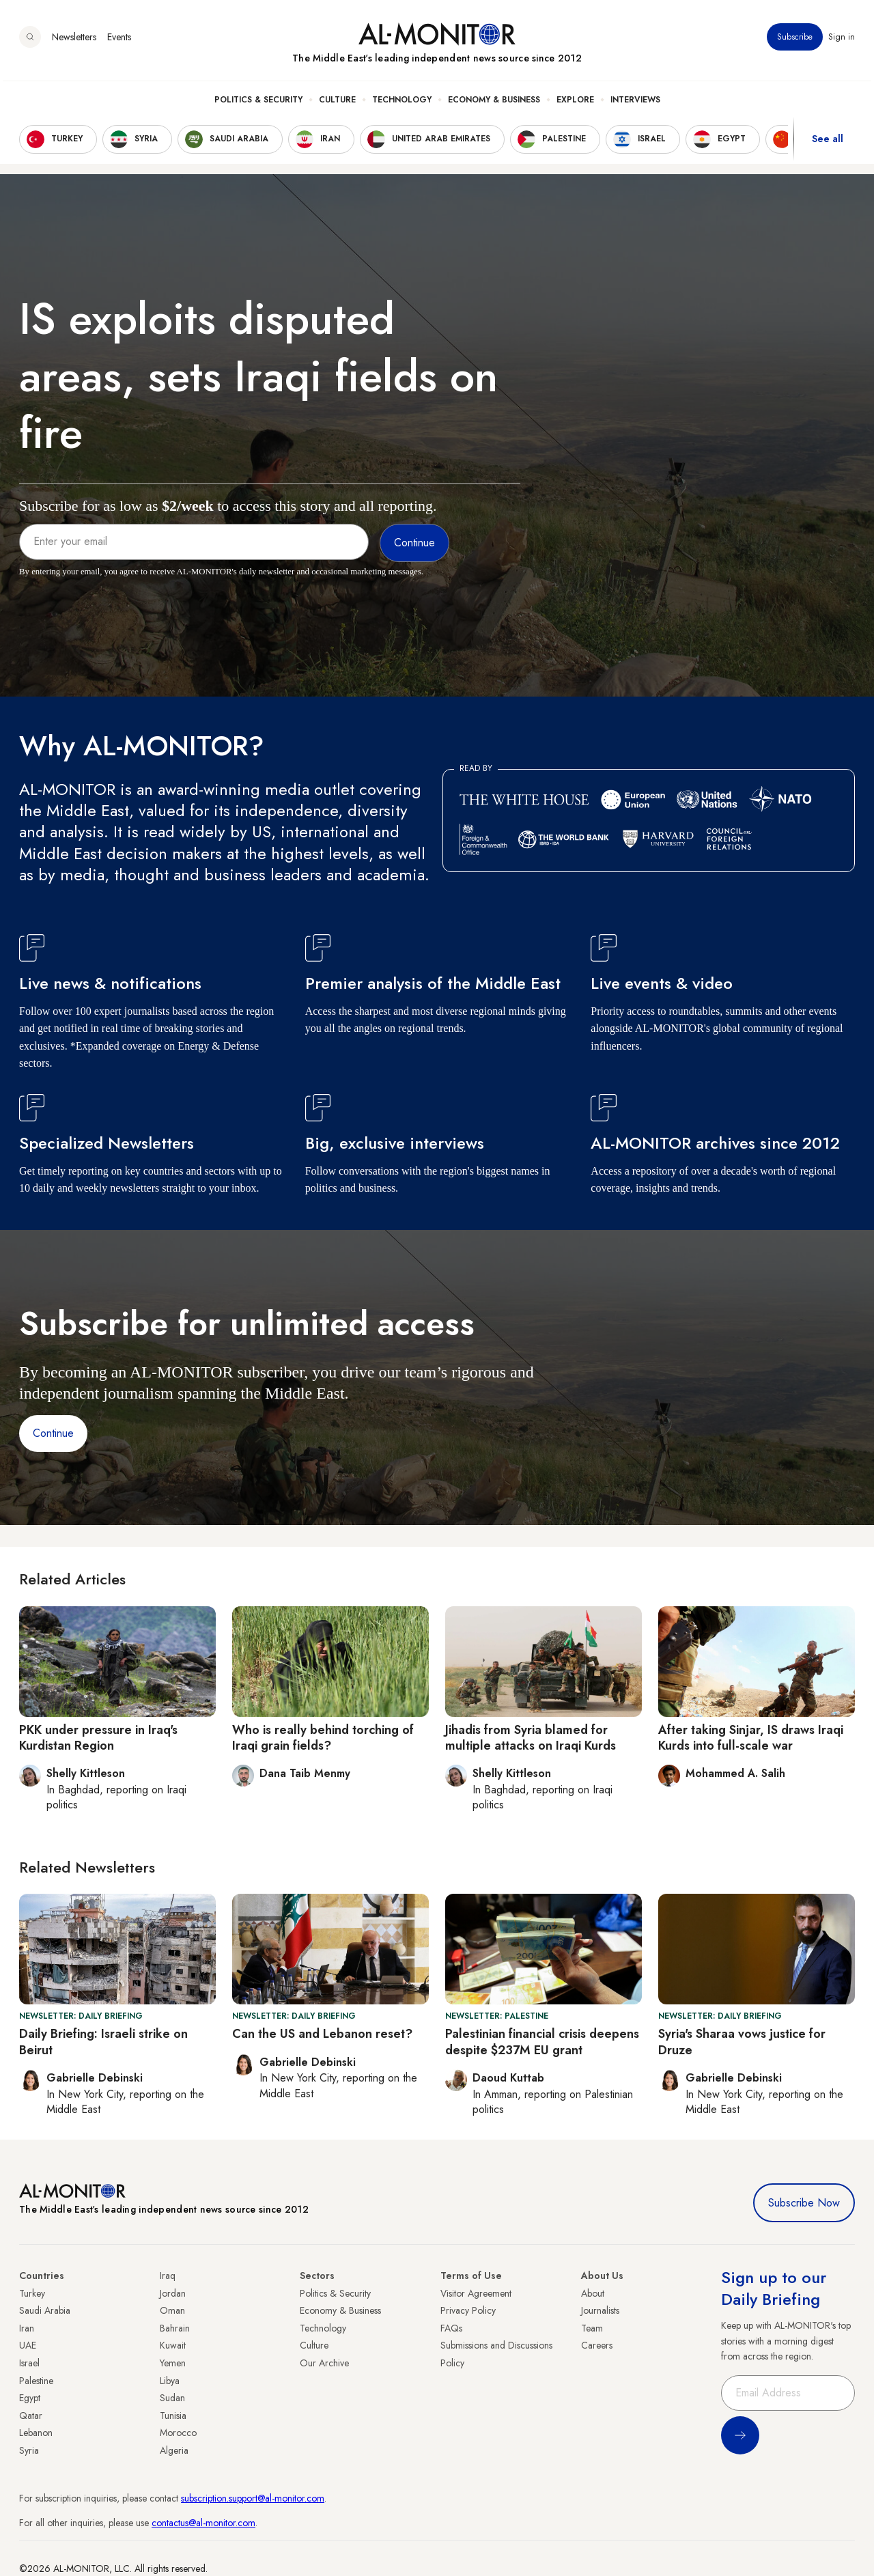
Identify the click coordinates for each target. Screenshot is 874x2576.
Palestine (36, 2381)
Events (119, 40)
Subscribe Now (804, 2203)
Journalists (600, 2310)
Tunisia (173, 2415)
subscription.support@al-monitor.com (252, 2498)
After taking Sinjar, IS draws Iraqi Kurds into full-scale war (750, 1737)
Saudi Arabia (44, 2310)
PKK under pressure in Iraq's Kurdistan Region (98, 1737)
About (592, 2293)
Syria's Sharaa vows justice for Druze (742, 2041)
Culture (337, 103)
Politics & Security (258, 103)
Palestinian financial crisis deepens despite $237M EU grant (542, 2041)
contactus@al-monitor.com (203, 2523)
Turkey (32, 2293)
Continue (53, 1433)
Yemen (173, 2363)
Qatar (30, 2415)
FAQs (451, 2328)
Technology (402, 103)
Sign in (841, 40)
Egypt (29, 2398)
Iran (26, 2328)
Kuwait (173, 2345)
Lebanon (36, 2432)
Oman (172, 2310)
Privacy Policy (468, 2310)
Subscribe (795, 40)
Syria (29, 2450)
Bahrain (175, 2328)
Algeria (174, 2450)
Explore (575, 103)
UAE (27, 2345)
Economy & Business (494, 103)
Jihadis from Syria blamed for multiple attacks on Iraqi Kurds (530, 1737)
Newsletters (74, 40)
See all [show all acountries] (827, 143)
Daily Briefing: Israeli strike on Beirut (103, 2041)
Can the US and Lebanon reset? (322, 2034)
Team (592, 2328)
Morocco (178, 2432)
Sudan (172, 2398)
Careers (596, 2345)
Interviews (635, 103)
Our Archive (324, 2363)
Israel (29, 2363)
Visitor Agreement (475, 2293)
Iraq (167, 2275)
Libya (170, 2381)
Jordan (173, 2293)
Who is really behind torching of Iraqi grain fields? (323, 1737)
